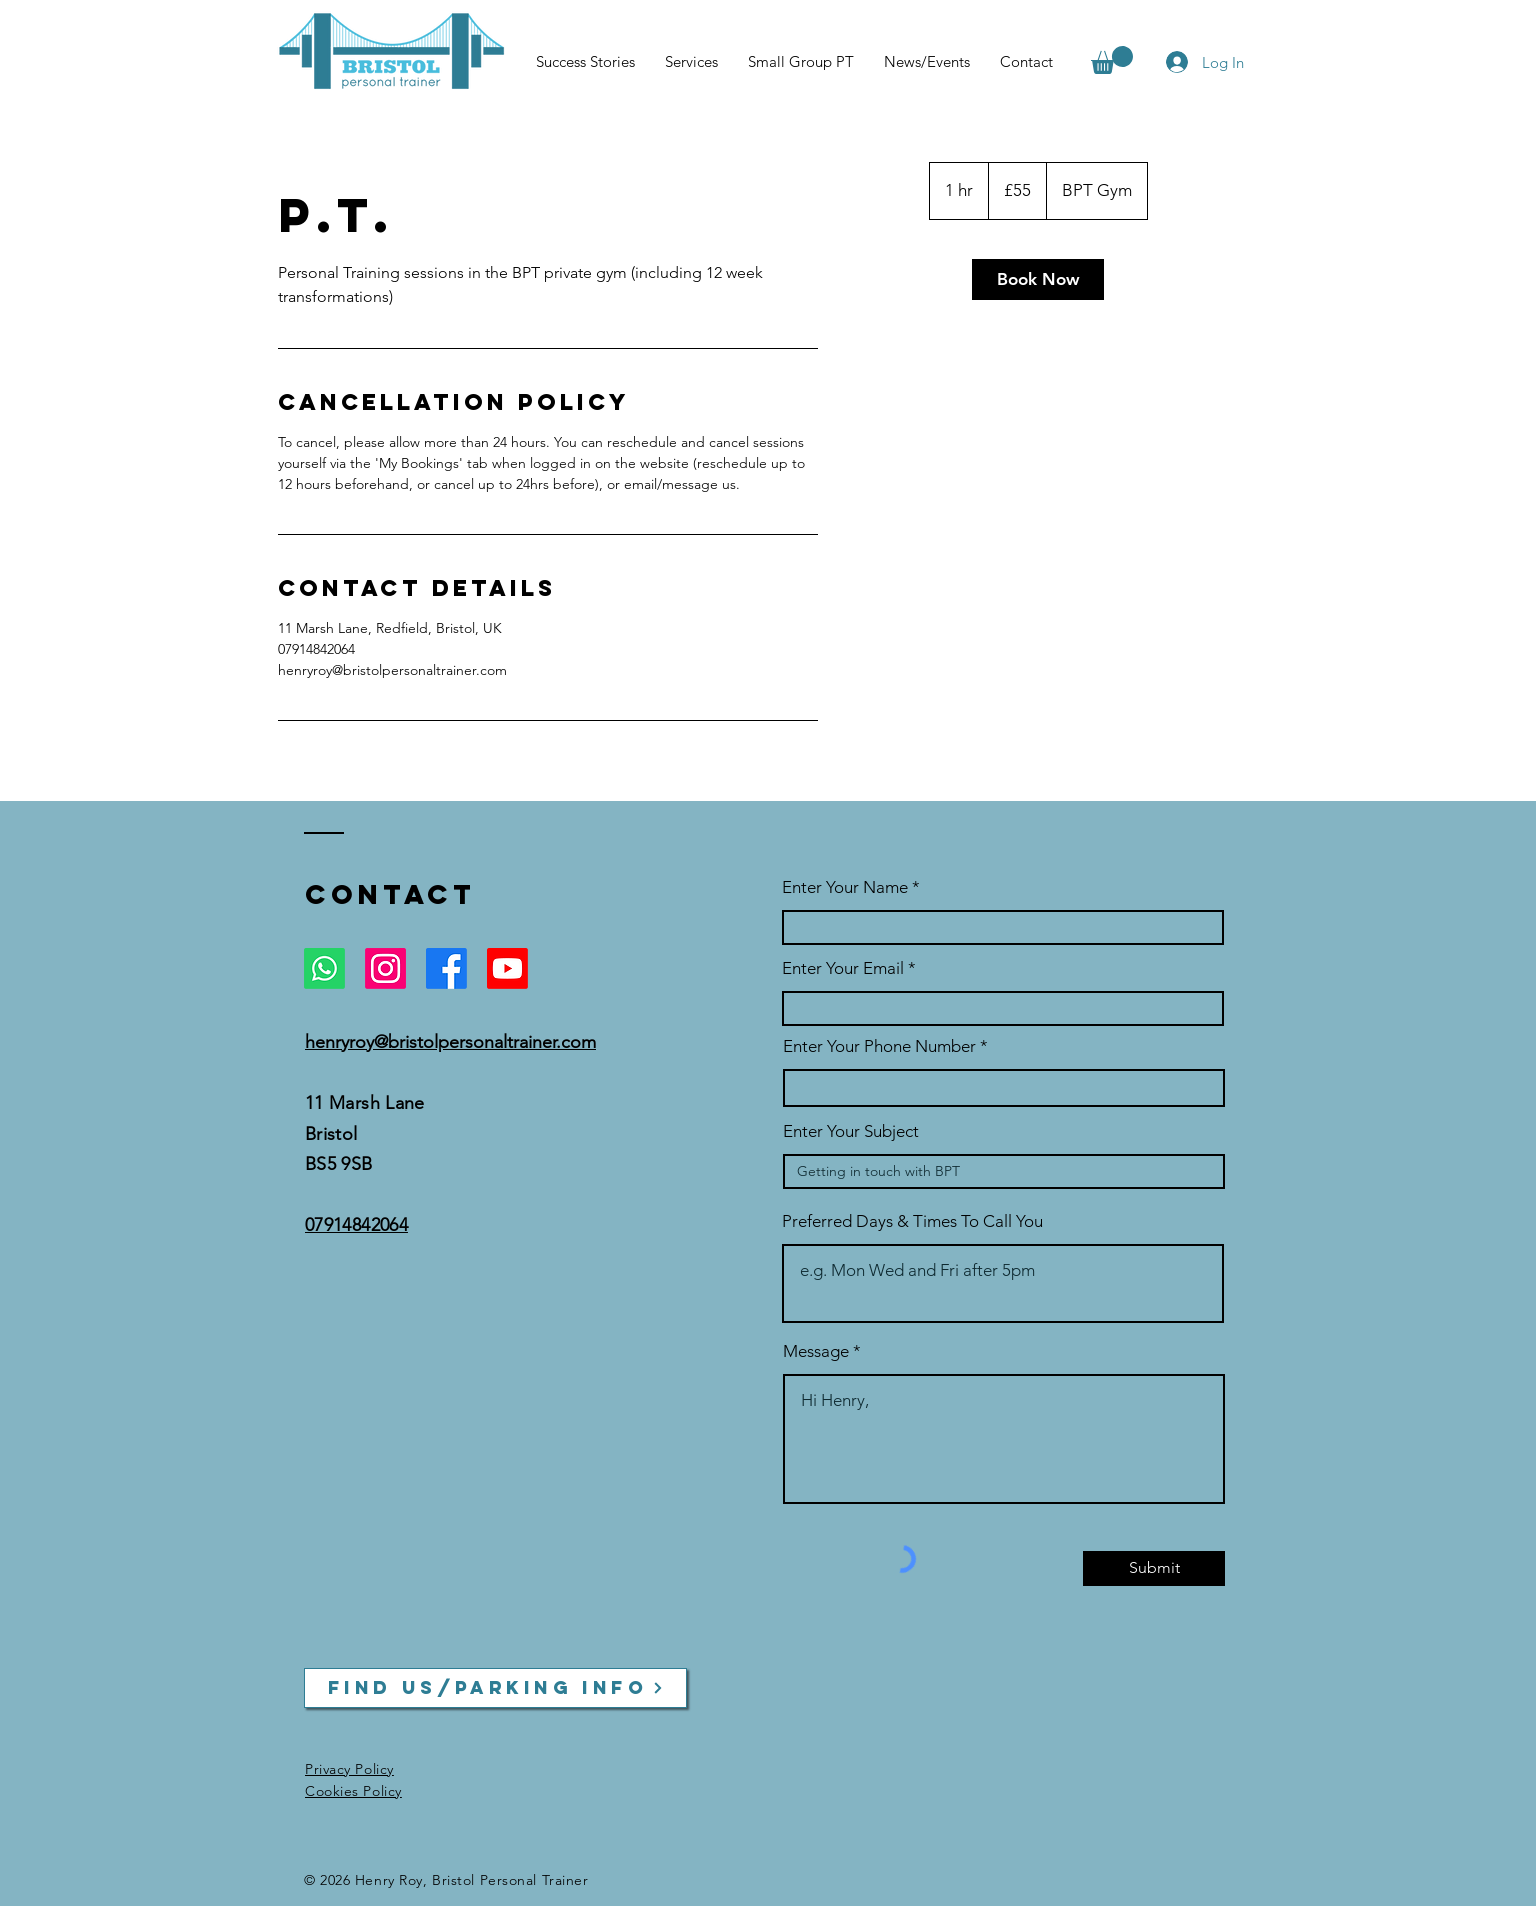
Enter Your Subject (851, 1131)
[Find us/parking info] (495, 1688)
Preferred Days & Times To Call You (912, 1221)
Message (816, 1351)
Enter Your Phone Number (879, 1046)
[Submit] (1154, 1568)
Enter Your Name (847, 887)
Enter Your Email (843, 968)
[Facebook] (446, 968)
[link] (1038, 279)
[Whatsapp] (324, 968)
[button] (1112, 60)
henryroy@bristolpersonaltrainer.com (450, 1042)
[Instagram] (385, 968)
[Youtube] (507, 968)
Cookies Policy (353, 1791)
